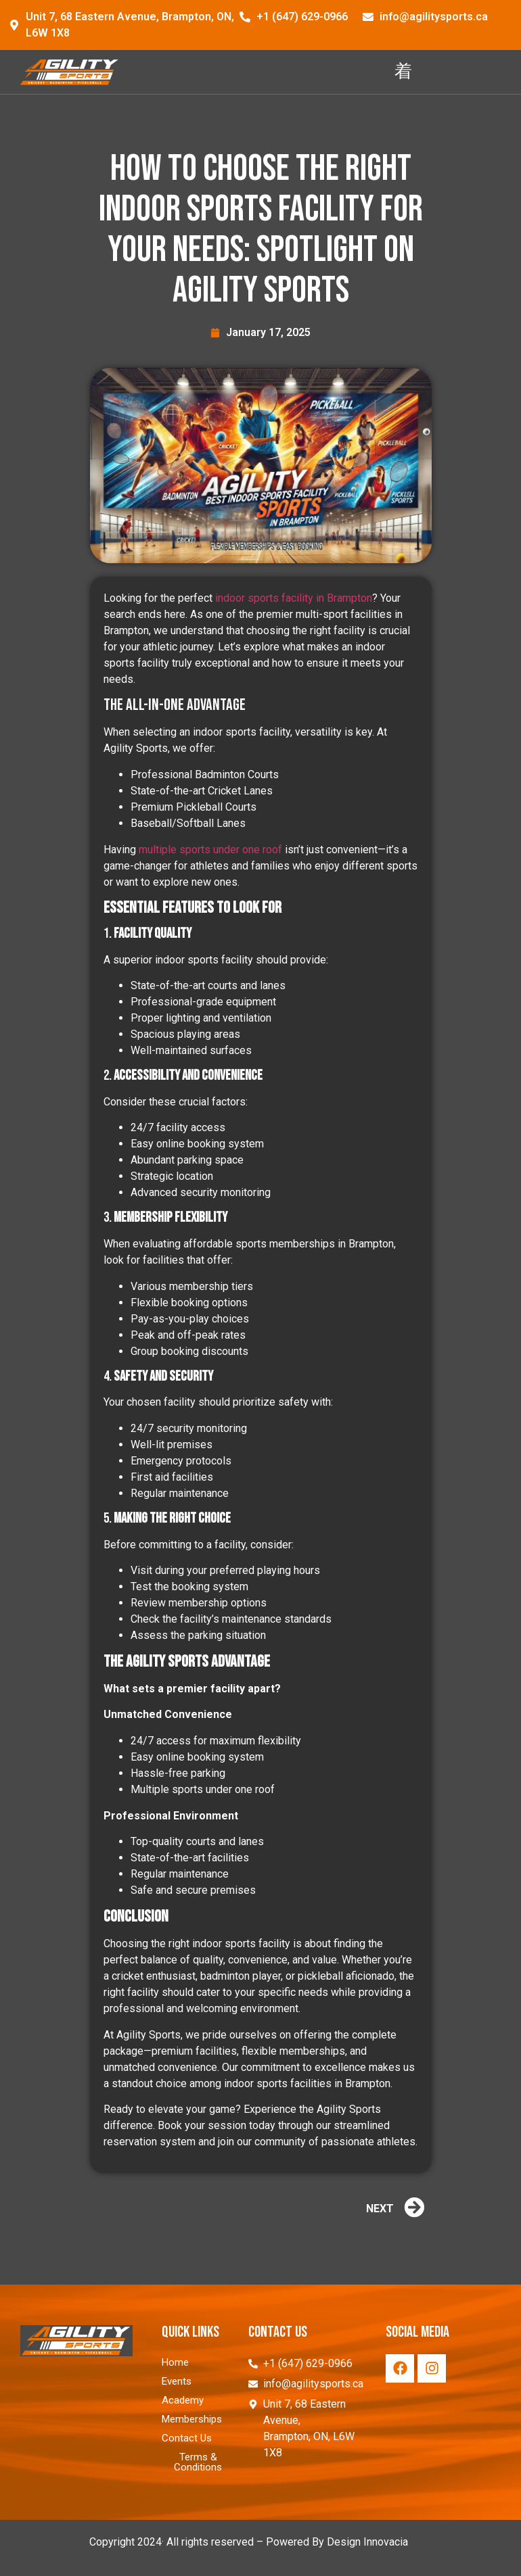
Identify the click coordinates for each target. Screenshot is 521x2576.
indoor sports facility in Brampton (293, 598)
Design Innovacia (367, 2541)
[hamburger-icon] (403, 72)
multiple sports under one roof (210, 849)
